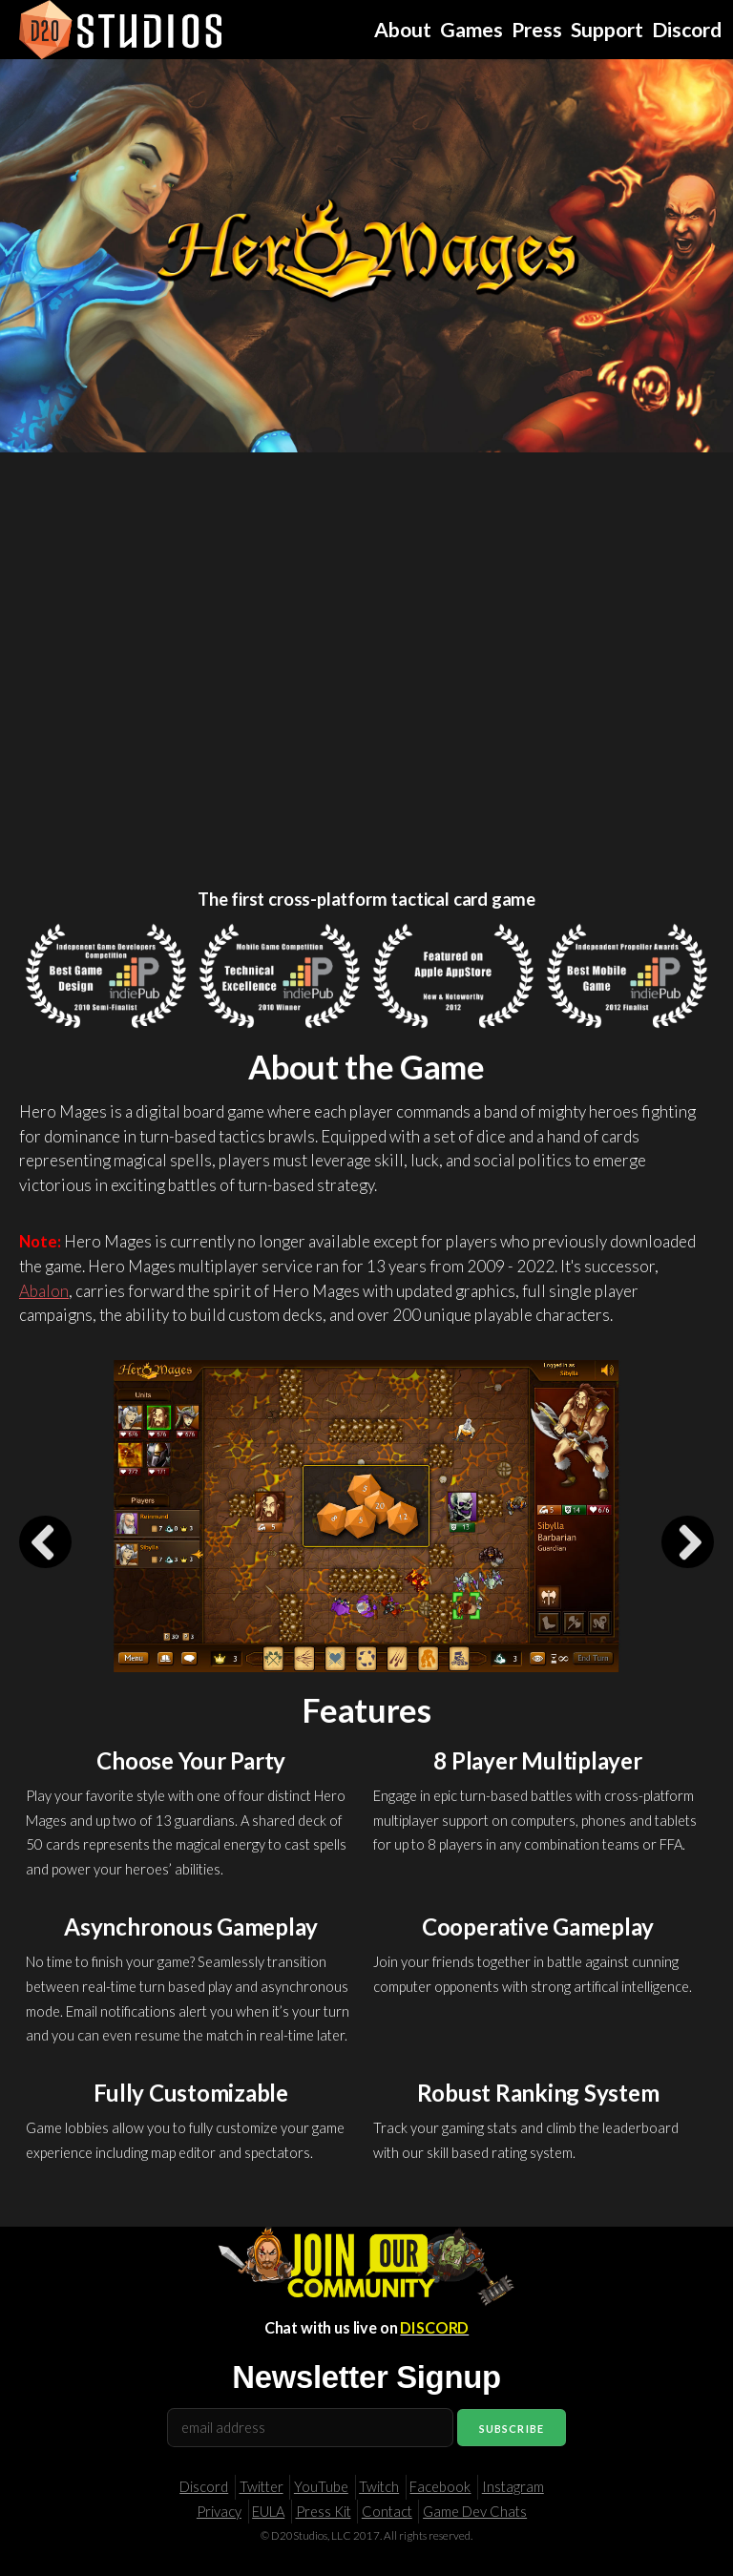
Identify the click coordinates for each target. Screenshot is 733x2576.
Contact (387, 2511)
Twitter (261, 2487)
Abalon (44, 1291)
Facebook (440, 2487)
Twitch (379, 2487)
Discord (203, 2487)
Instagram (513, 2487)
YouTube (321, 2487)
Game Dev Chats (475, 2511)
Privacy (219, 2511)
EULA (268, 2511)
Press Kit (323, 2511)
